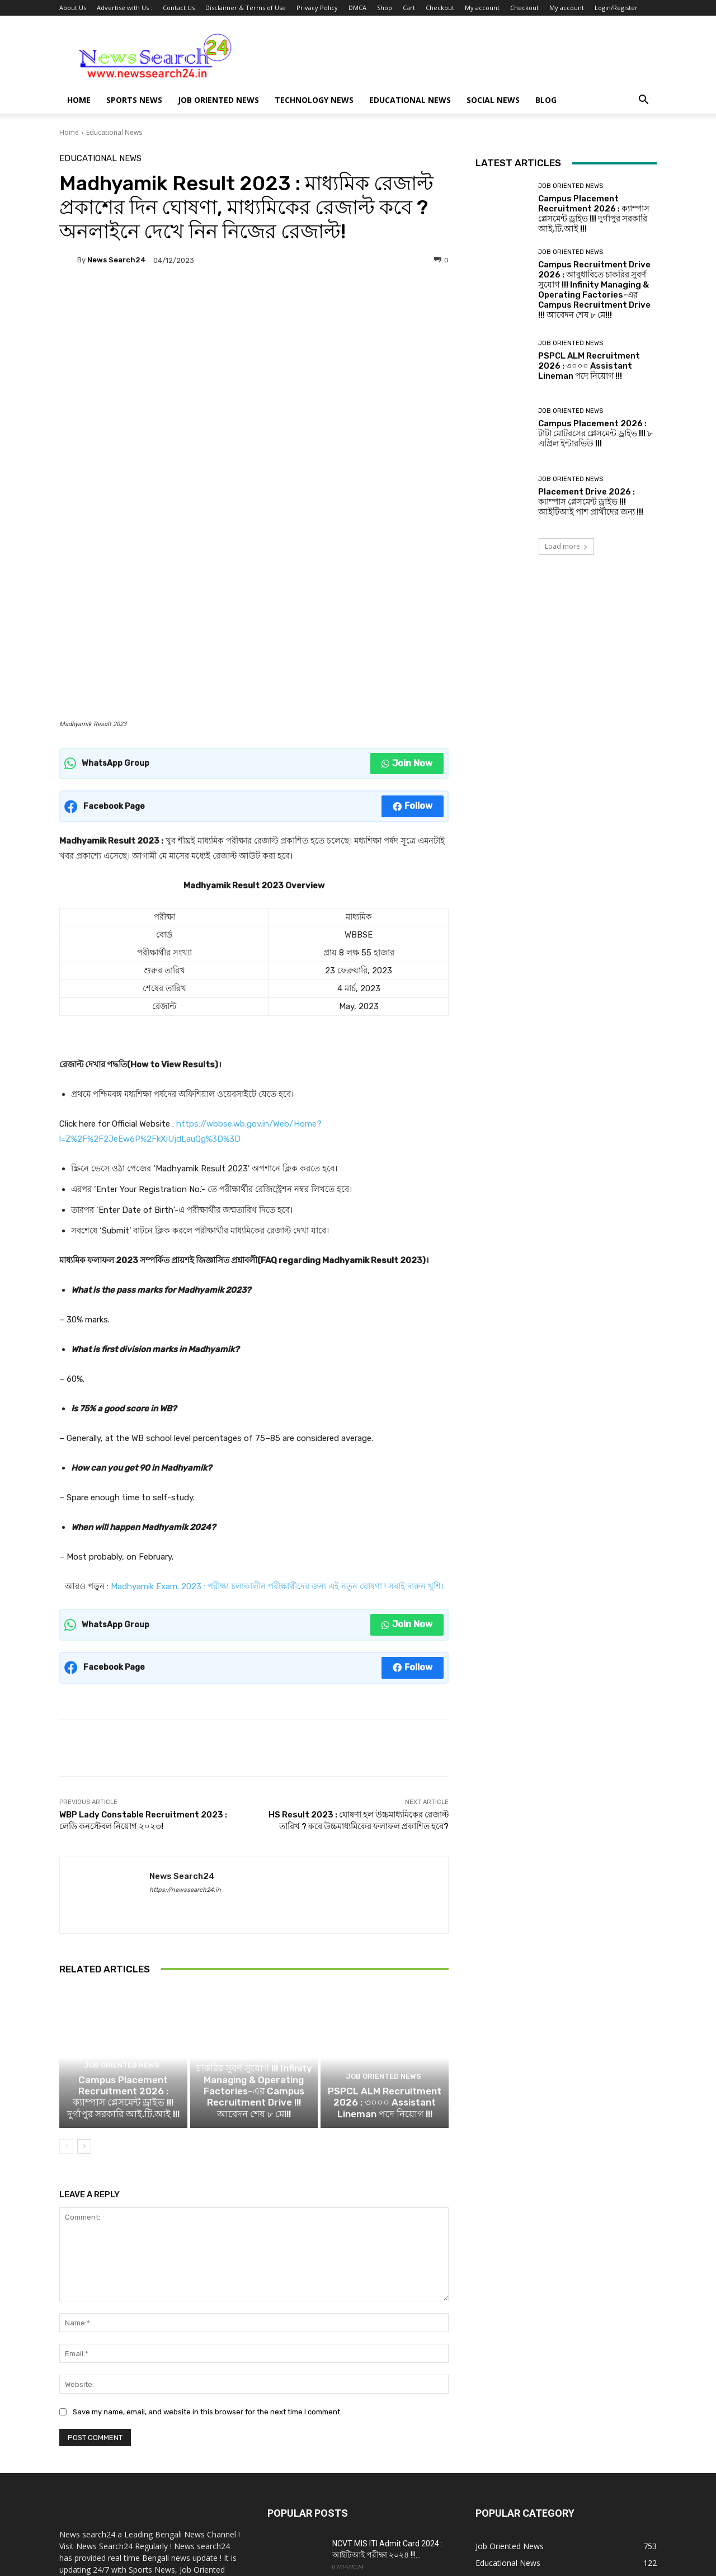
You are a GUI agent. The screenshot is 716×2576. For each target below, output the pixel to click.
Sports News (134, 100)
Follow (412, 589)
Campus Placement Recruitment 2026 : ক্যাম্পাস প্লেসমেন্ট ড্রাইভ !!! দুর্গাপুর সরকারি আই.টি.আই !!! (123, 1896)
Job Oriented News (218, 100)
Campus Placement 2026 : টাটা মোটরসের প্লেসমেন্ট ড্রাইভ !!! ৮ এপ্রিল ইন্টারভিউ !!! (595, 433)
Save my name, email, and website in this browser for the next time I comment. (207, 2208)
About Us (72, 7)
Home (79, 100)
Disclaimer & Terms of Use (245, 7)
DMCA (357, 7)
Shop (384, 7)
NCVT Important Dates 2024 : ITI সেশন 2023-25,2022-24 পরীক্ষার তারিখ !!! (388, 2461)
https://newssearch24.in (185, 1673)
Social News (493, 100)
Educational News (410, 100)
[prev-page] (66, 1942)
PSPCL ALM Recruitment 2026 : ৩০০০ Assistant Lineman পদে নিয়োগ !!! (385, 1901)
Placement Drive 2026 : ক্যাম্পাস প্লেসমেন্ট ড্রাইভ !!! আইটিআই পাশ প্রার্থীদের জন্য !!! (590, 502)
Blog (546, 100)
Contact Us (179, 7)
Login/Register (616, 7)
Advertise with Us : (124, 7)
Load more (566, 546)
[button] (643, 101)
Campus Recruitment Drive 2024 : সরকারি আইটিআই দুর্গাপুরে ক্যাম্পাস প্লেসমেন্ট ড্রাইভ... (390, 2404)
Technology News (314, 100)
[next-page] (84, 1942)
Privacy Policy (317, 7)
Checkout (440, 7)
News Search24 (116, 259)
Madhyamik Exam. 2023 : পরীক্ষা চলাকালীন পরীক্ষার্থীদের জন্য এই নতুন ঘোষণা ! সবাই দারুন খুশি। (277, 1370)
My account (482, 7)
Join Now (406, 546)
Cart (409, 7)
